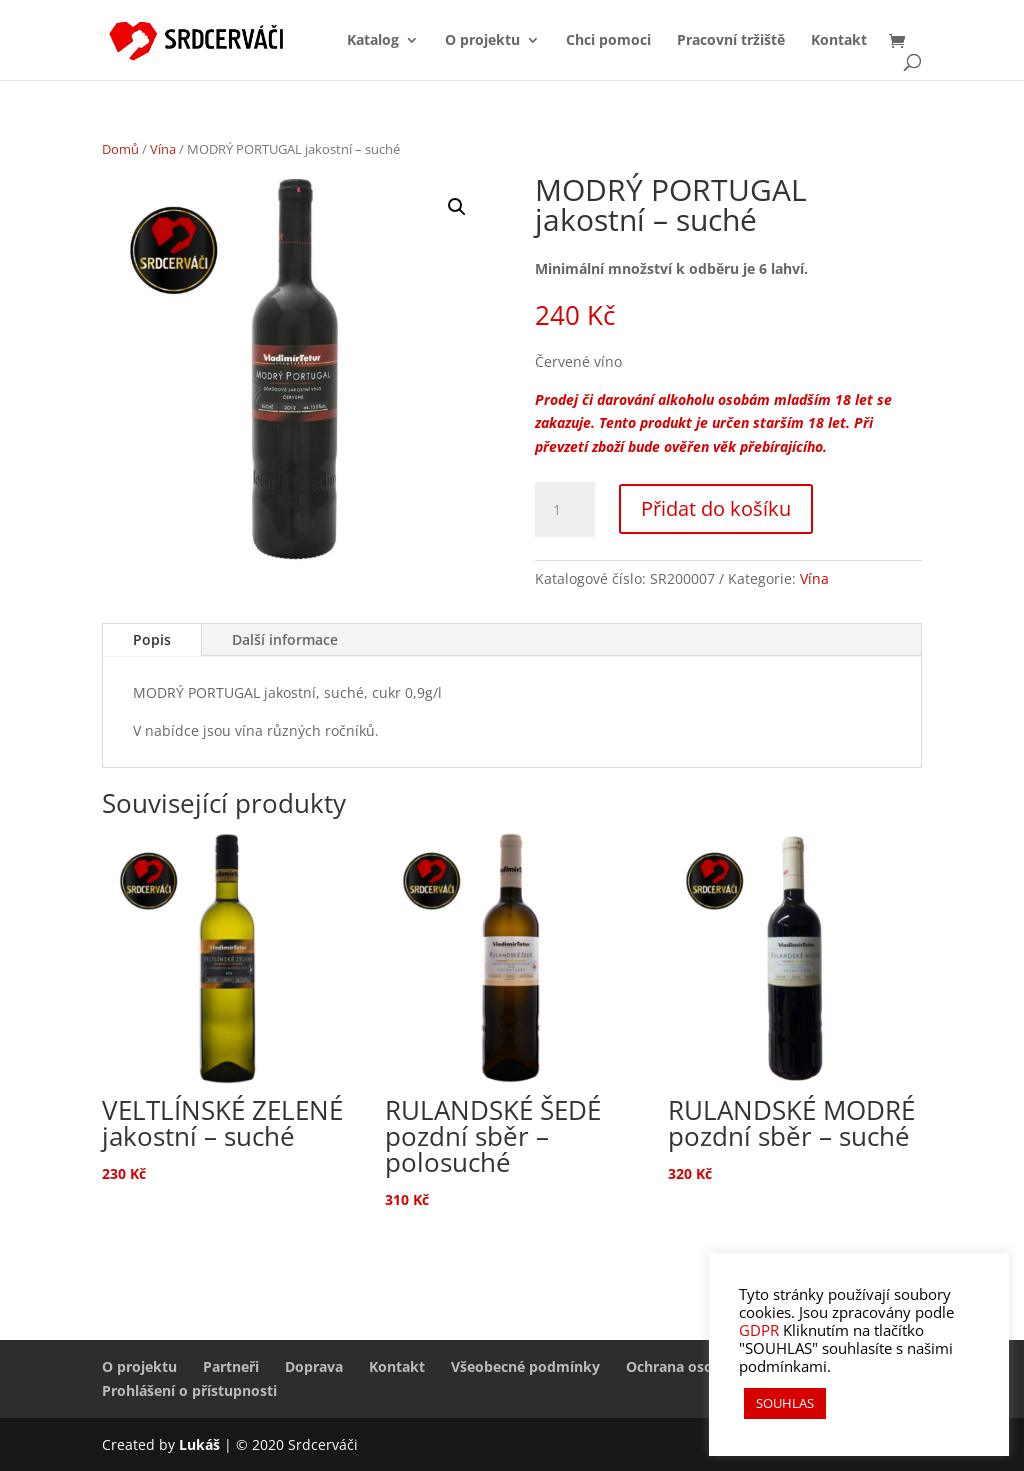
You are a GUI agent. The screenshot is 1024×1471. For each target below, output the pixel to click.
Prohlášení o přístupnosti (189, 1390)
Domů (120, 149)
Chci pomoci (608, 41)
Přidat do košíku (716, 508)
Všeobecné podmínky (525, 1366)
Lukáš (201, 1444)
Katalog (373, 41)
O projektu (482, 41)
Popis (152, 639)
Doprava (314, 1366)
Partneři (231, 1366)
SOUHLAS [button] (785, 1403)
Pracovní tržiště (731, 41)
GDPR (759, 1330)
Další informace (285, 639)
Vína (163, 149)
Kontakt (839, 41)
